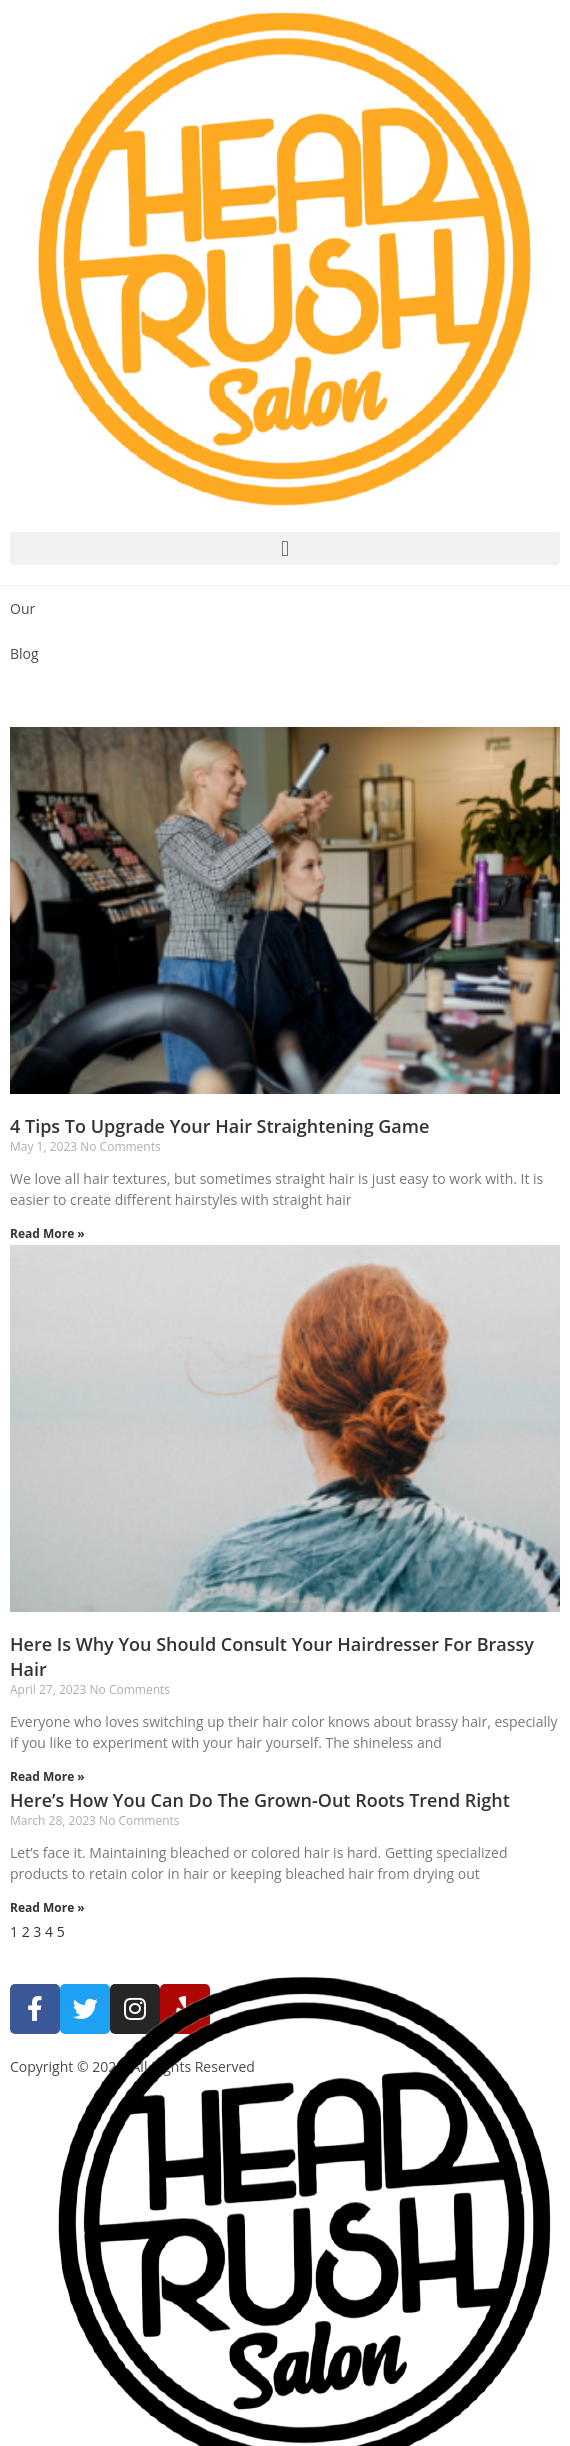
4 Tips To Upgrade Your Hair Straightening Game (219, 1126)
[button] (285, 548)
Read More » (47, 1233)
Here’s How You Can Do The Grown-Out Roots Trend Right (260, 1800)
